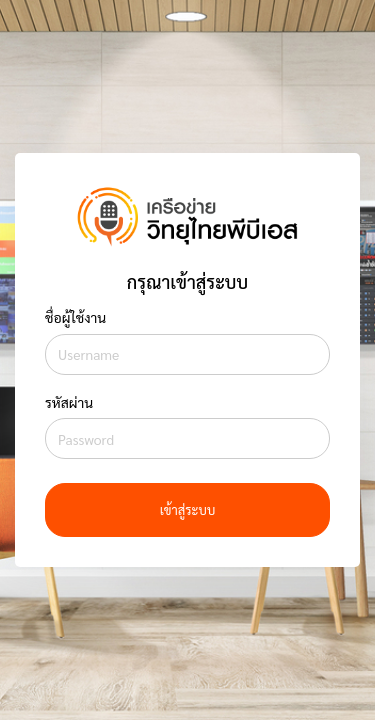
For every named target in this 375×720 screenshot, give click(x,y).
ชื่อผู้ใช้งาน (75, 317)
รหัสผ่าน (69, 402)
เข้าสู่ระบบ (188, 509)
